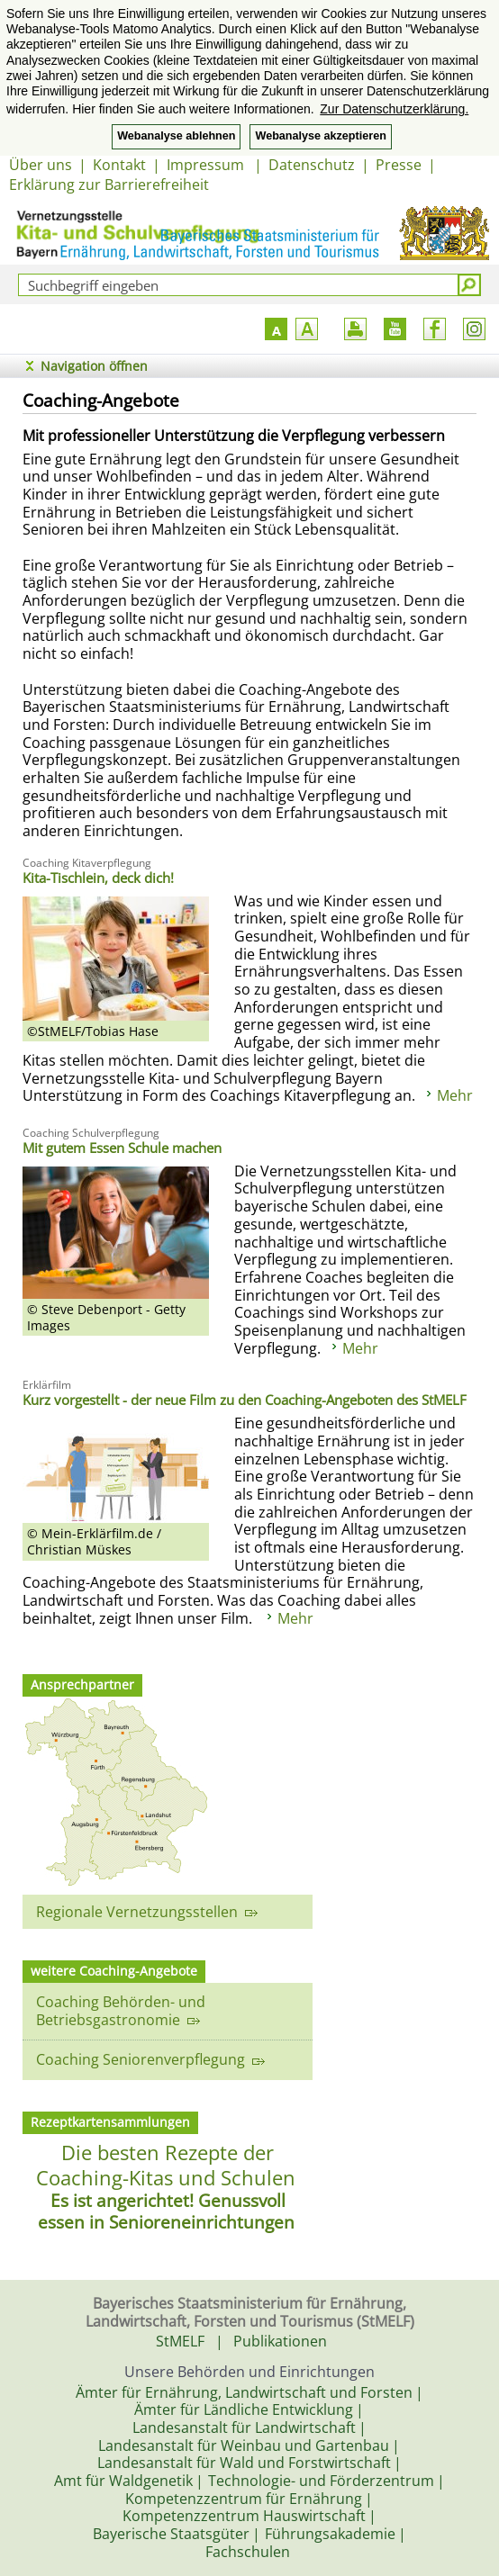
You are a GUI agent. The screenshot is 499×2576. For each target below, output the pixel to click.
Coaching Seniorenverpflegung (150, 2059)
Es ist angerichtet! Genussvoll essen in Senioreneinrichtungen (166, 2211)
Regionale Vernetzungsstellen (147, 1912)
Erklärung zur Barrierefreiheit (109, 184)
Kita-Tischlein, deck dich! (98, 878)
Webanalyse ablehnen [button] (176, 136)
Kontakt (119, 165)
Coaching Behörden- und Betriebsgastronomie (120, 2011)
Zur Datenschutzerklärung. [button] (394, 109)
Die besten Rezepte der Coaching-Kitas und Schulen (165, 2165)
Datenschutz (311, 165)
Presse (399, 165)
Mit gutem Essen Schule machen (122, 1148)
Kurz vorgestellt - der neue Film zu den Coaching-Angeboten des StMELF (245, 1400)
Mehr (455, 1095)
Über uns (40, 165)
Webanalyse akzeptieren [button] (320, 136)
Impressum (207, 165)
